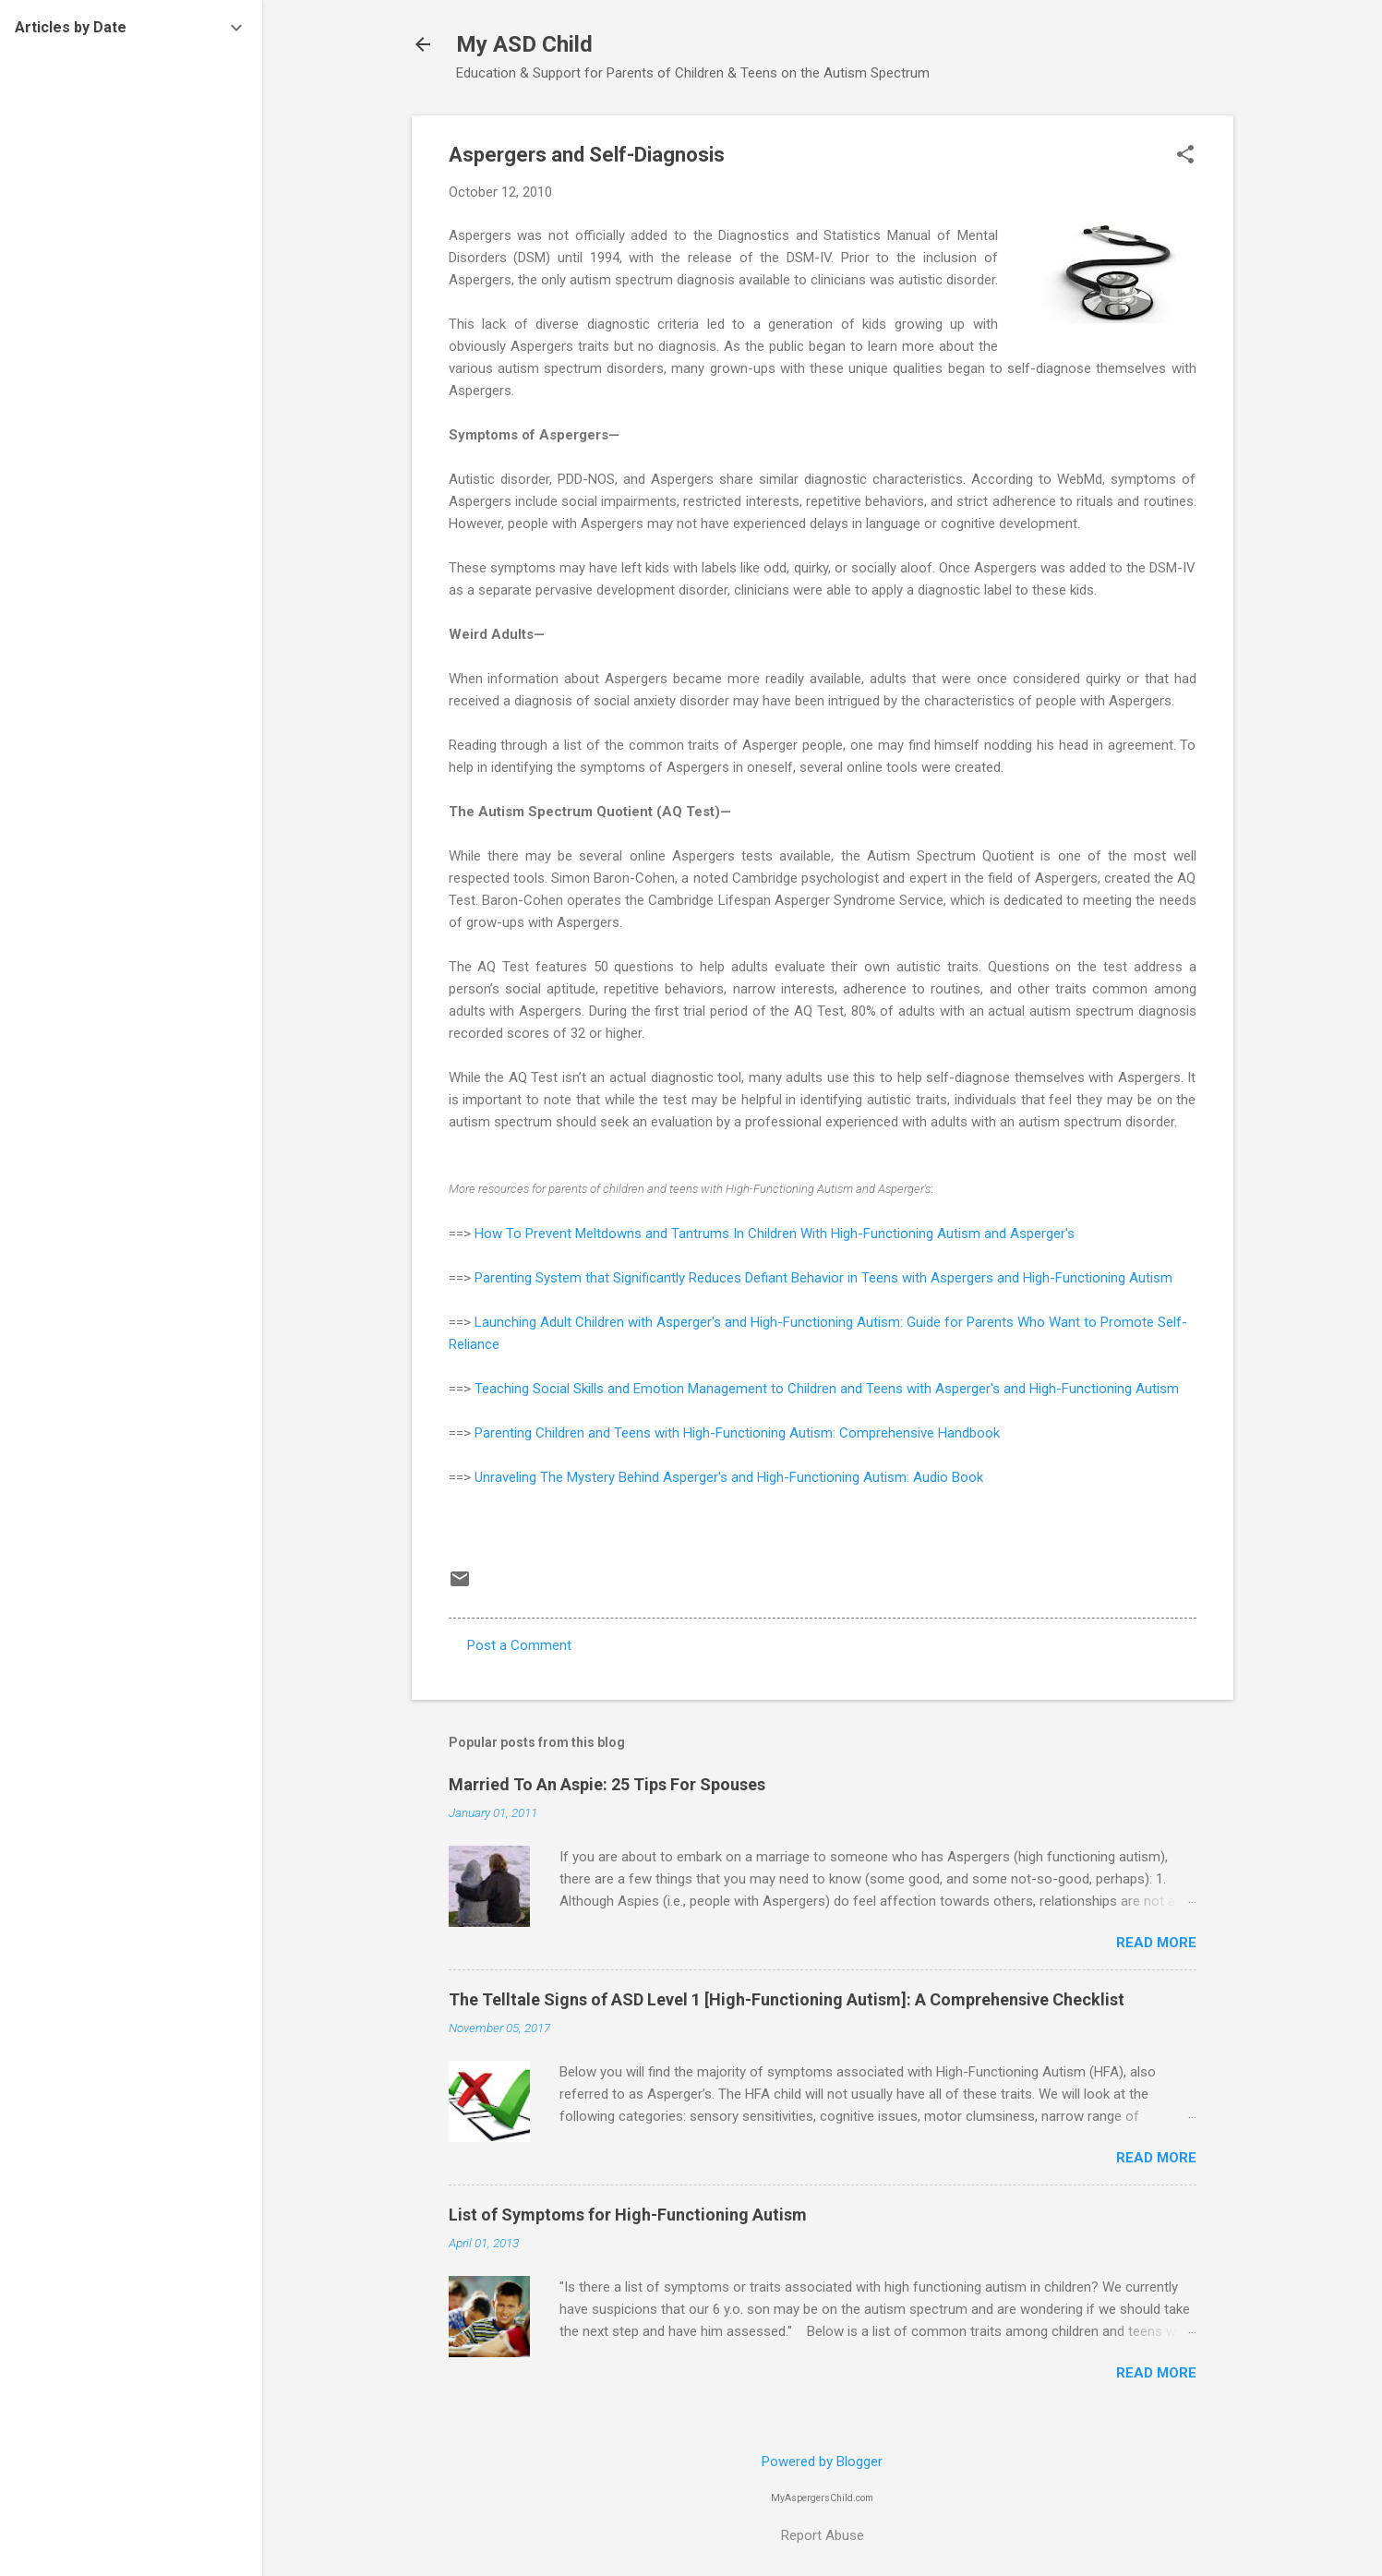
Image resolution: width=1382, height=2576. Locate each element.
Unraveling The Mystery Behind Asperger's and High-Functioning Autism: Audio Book (729, 1477)
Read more (1156, 1942)
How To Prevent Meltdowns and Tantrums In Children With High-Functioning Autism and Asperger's (775, 1233)
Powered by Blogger (822, 2461)
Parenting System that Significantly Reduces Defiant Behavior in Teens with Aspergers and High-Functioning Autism (823, 1278)
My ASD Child (524, 44)
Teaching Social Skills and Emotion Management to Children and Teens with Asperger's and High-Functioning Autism (827, 1388)
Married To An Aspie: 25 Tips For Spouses (607, 1784)
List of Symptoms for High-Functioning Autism (628, 2214)
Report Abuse (822, 2535)
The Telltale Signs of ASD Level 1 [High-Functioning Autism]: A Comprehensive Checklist (786, 1999)
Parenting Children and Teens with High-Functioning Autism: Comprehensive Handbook (737, 1433)
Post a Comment (519, 1645)
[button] (1185, 156)
